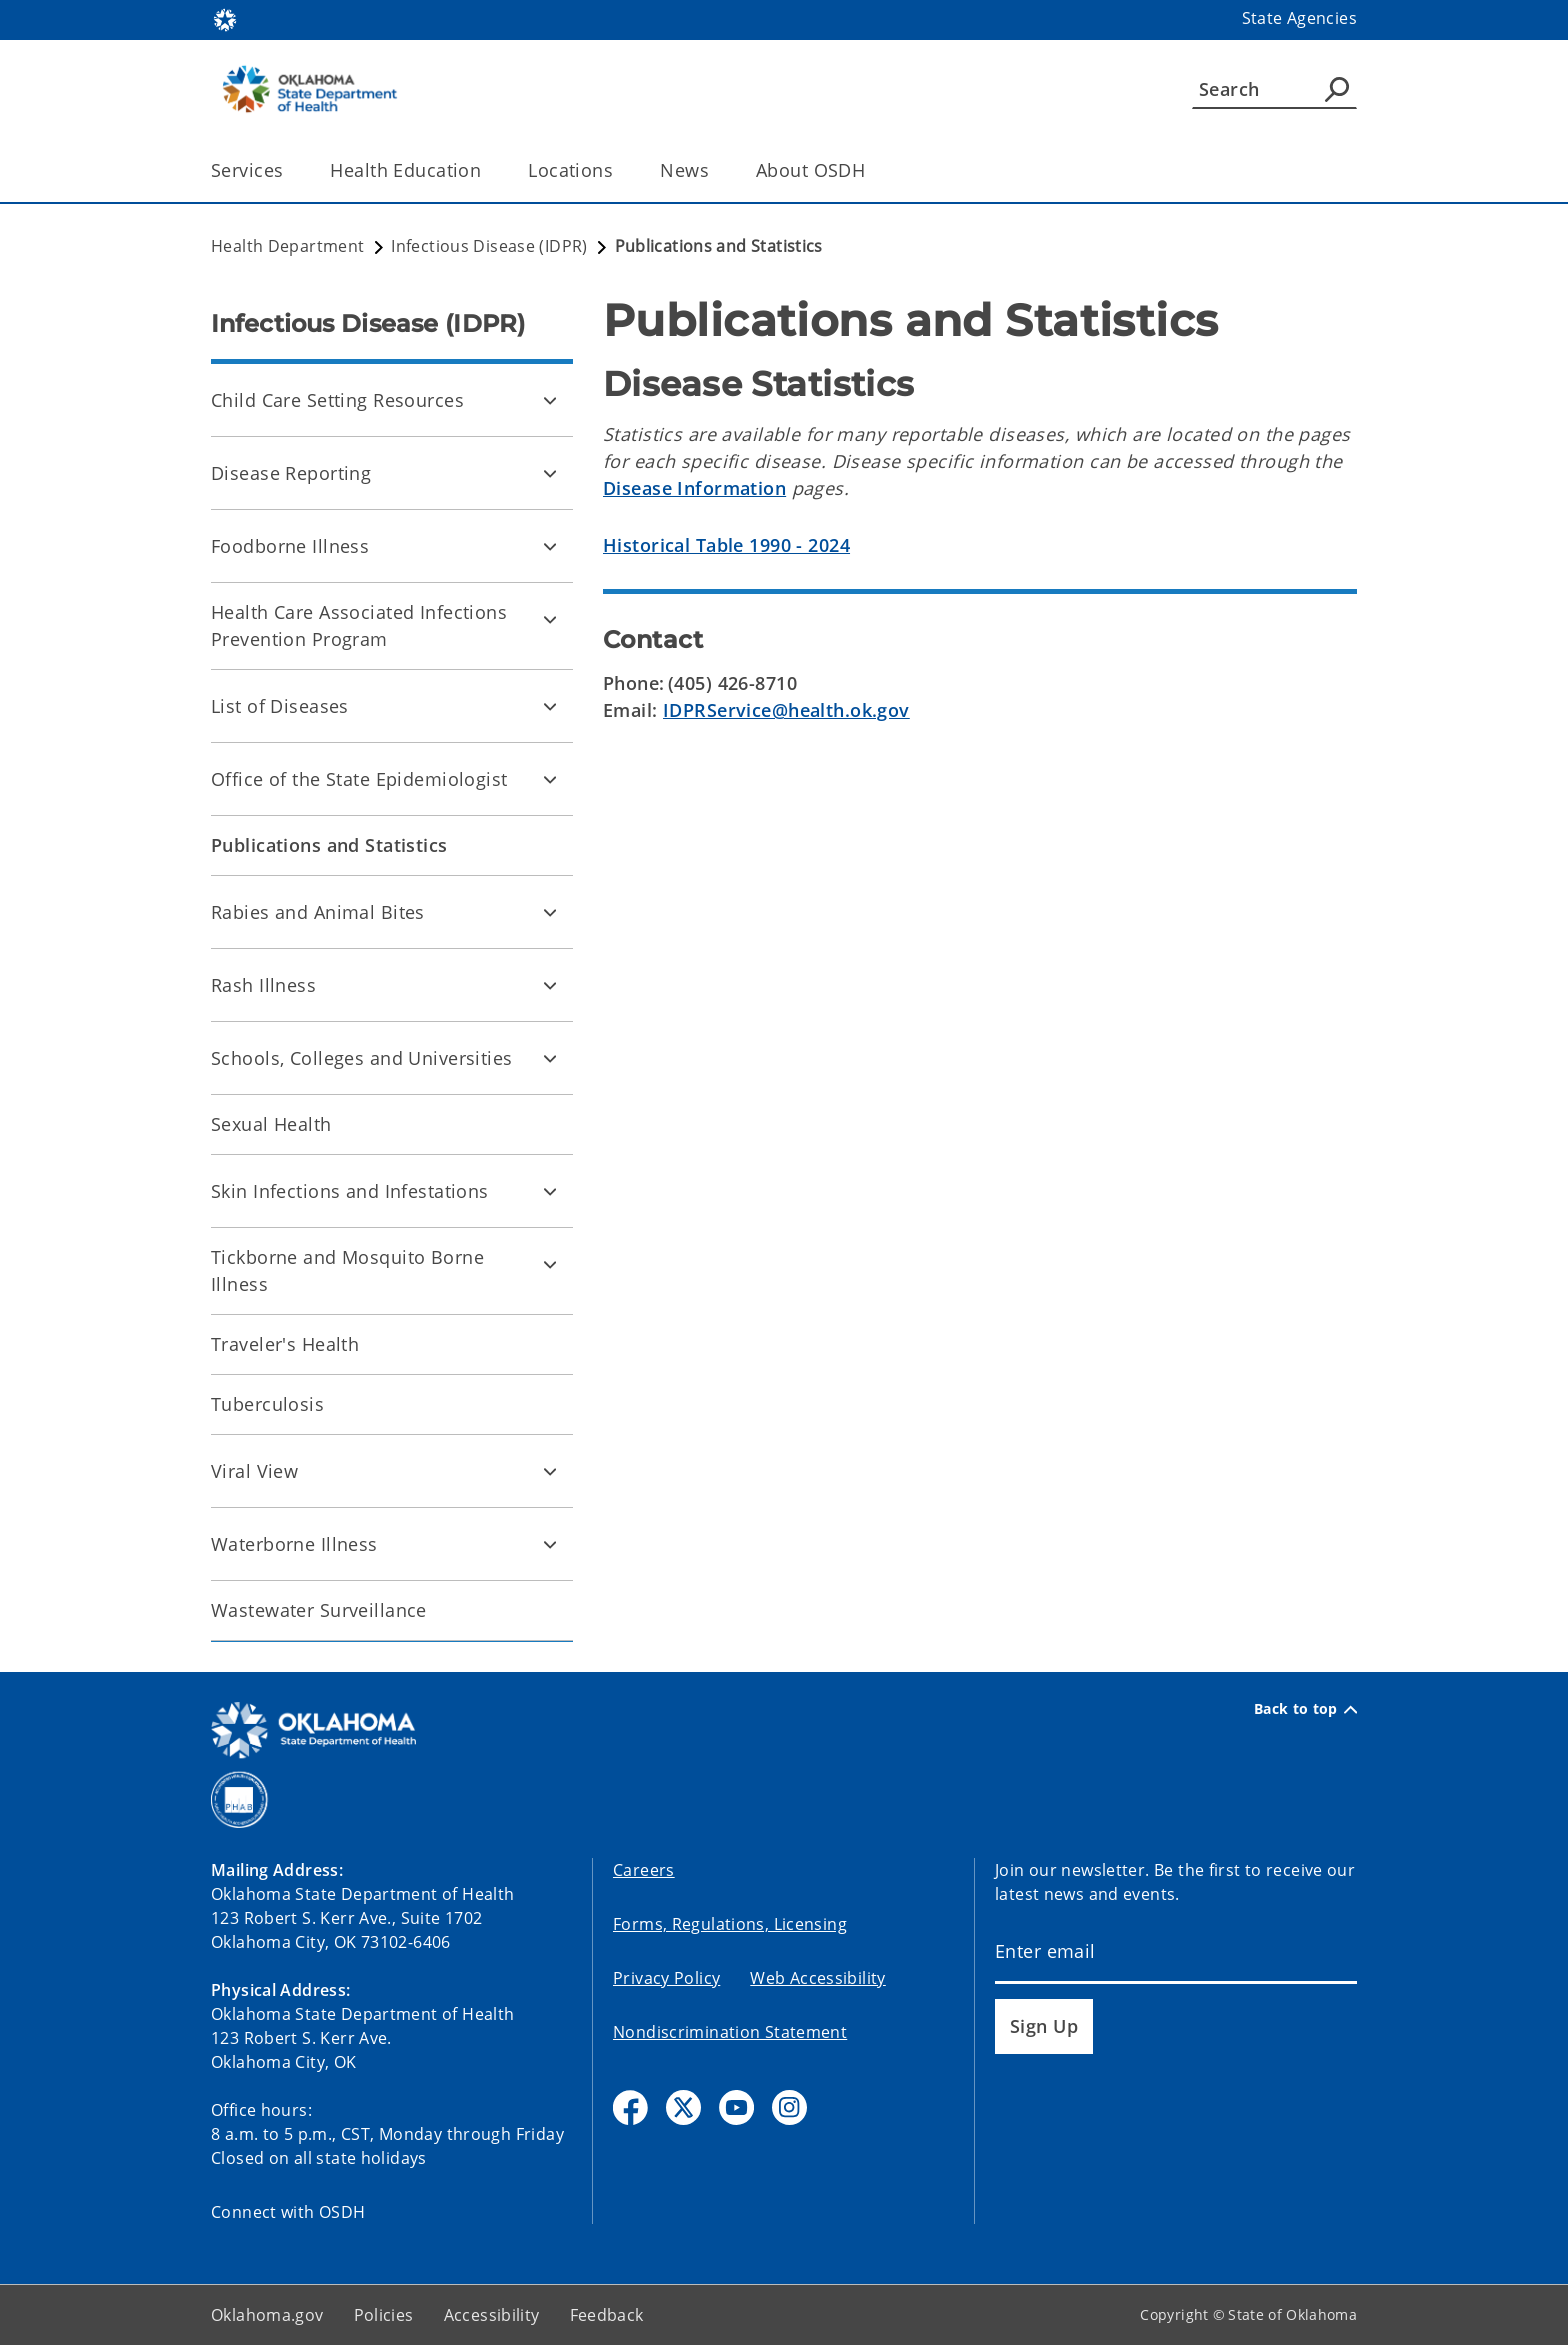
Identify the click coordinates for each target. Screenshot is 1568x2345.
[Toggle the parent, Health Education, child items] (487, 170)
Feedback (607, 2315)
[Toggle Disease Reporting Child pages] (550, 473)
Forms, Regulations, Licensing (730, 1924)
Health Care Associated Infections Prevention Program (359, 625)
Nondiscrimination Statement (730, 2032)
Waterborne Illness (294, 1544)
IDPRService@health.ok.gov (786, 710)
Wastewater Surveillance (319, 1610)
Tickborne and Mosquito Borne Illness (347, 1270)
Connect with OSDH (288, 2212)
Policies (384, 2315)
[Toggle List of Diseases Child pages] (550, 706)
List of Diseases (280, 706)
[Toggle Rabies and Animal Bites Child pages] (550, 912)
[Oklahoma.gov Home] (225, 18)
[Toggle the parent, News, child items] (715, 170)
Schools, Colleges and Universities (362, 1058)
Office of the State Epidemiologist (359, 779)
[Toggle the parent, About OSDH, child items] (871, 170)
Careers (644, 1870)
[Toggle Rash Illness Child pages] (550, 985)
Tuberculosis (267, 1404)
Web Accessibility (817, 1978)
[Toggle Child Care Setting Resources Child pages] (550, 400)
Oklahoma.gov (267, 2315)
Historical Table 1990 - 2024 (726, 545)
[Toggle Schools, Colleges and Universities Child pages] (550, 1058)
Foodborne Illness (290, 546)
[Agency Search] (1337, 89)
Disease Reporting (291, 473)
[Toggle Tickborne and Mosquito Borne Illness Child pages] (550, 1264)
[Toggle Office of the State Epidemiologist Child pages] (550, 779)
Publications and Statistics (329, 845)
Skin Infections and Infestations (350, 1191)
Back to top (1305, 1709)
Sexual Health (271, 1124)
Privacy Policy (666, 1978)
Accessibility (492, 2315)
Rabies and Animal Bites (318, 912)
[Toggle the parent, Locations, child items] (619, 170)
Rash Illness (263, 985)
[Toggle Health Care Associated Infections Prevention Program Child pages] (550, 619)
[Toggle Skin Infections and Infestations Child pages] (550, 1191)
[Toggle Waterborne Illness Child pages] (550, 1544)
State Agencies (1299, 18)
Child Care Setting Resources (337, 400)
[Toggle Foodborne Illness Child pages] (550, 546)
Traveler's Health (285, 1344)
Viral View (254, 1471)
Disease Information (694, 488)
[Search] (1274, 89)
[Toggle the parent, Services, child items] (289, 170)
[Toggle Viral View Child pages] (550, 1471)
